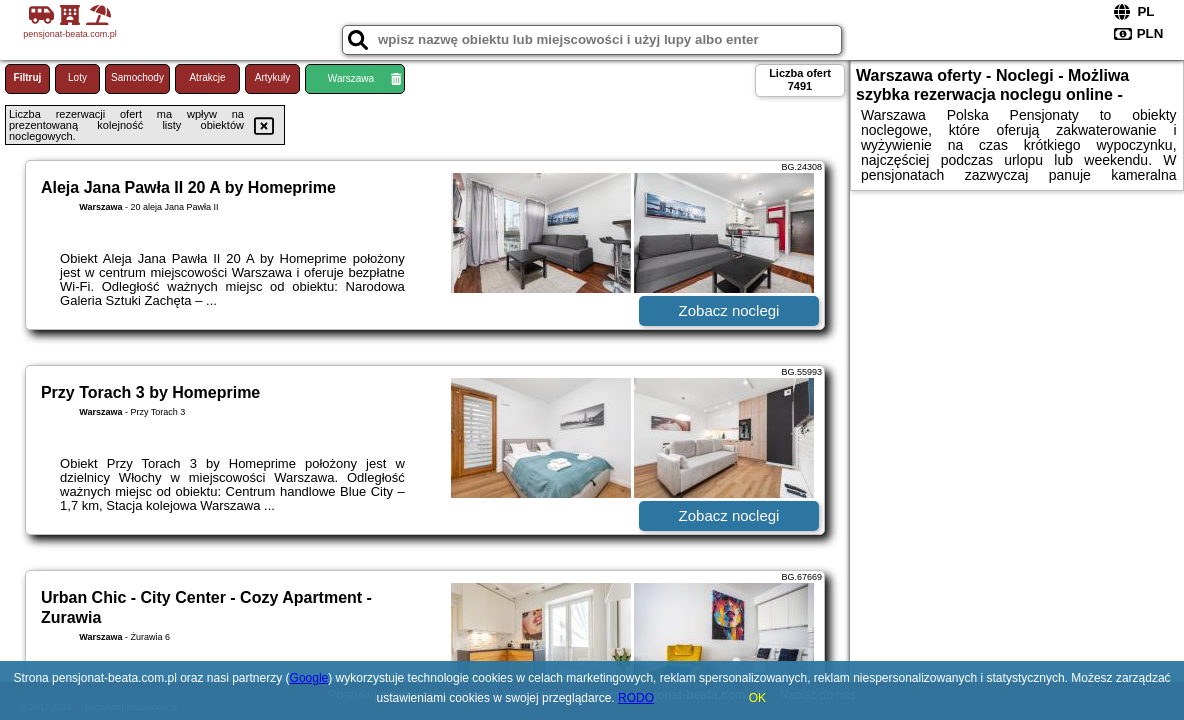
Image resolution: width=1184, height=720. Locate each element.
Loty (77, 77)
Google (309, 678)
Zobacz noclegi (729, 310)
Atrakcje (207, 77)
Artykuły (273, 77)
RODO (636, 698)
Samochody (137, 77)
